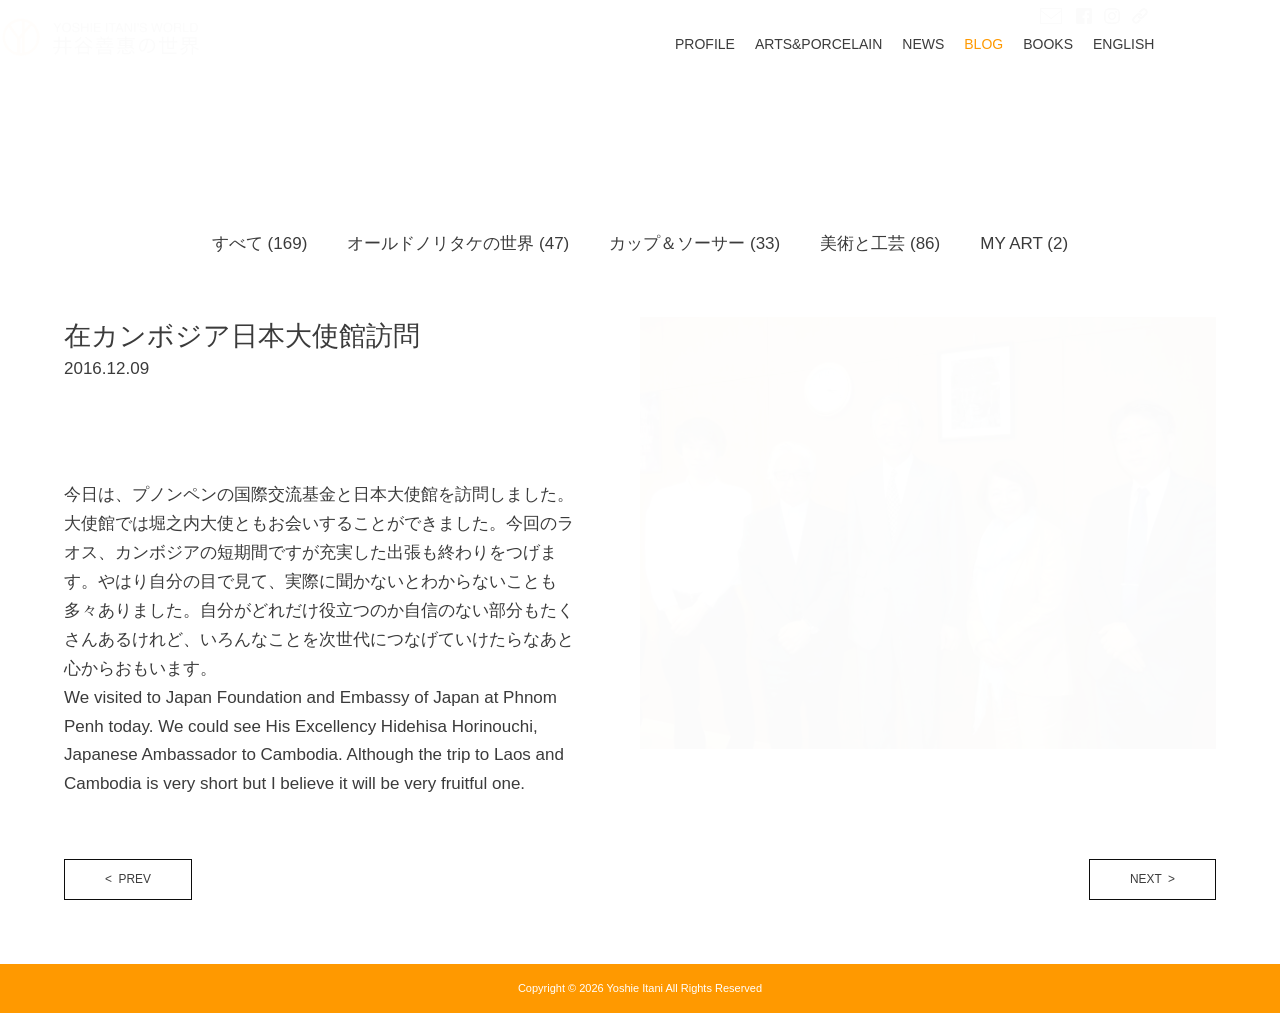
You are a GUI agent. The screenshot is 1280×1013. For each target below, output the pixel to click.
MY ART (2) (1024, 243)
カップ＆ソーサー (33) (694, 243)
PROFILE (767, 107)
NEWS (985, 107)
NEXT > (1152, 879)
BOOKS (1110, 107)
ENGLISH (1185, 107)
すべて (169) (259, 243)
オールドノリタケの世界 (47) (458, 243)
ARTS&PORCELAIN (879, 107)
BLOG (1045, 107)
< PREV (128, 879)
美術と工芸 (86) (880, 243)
